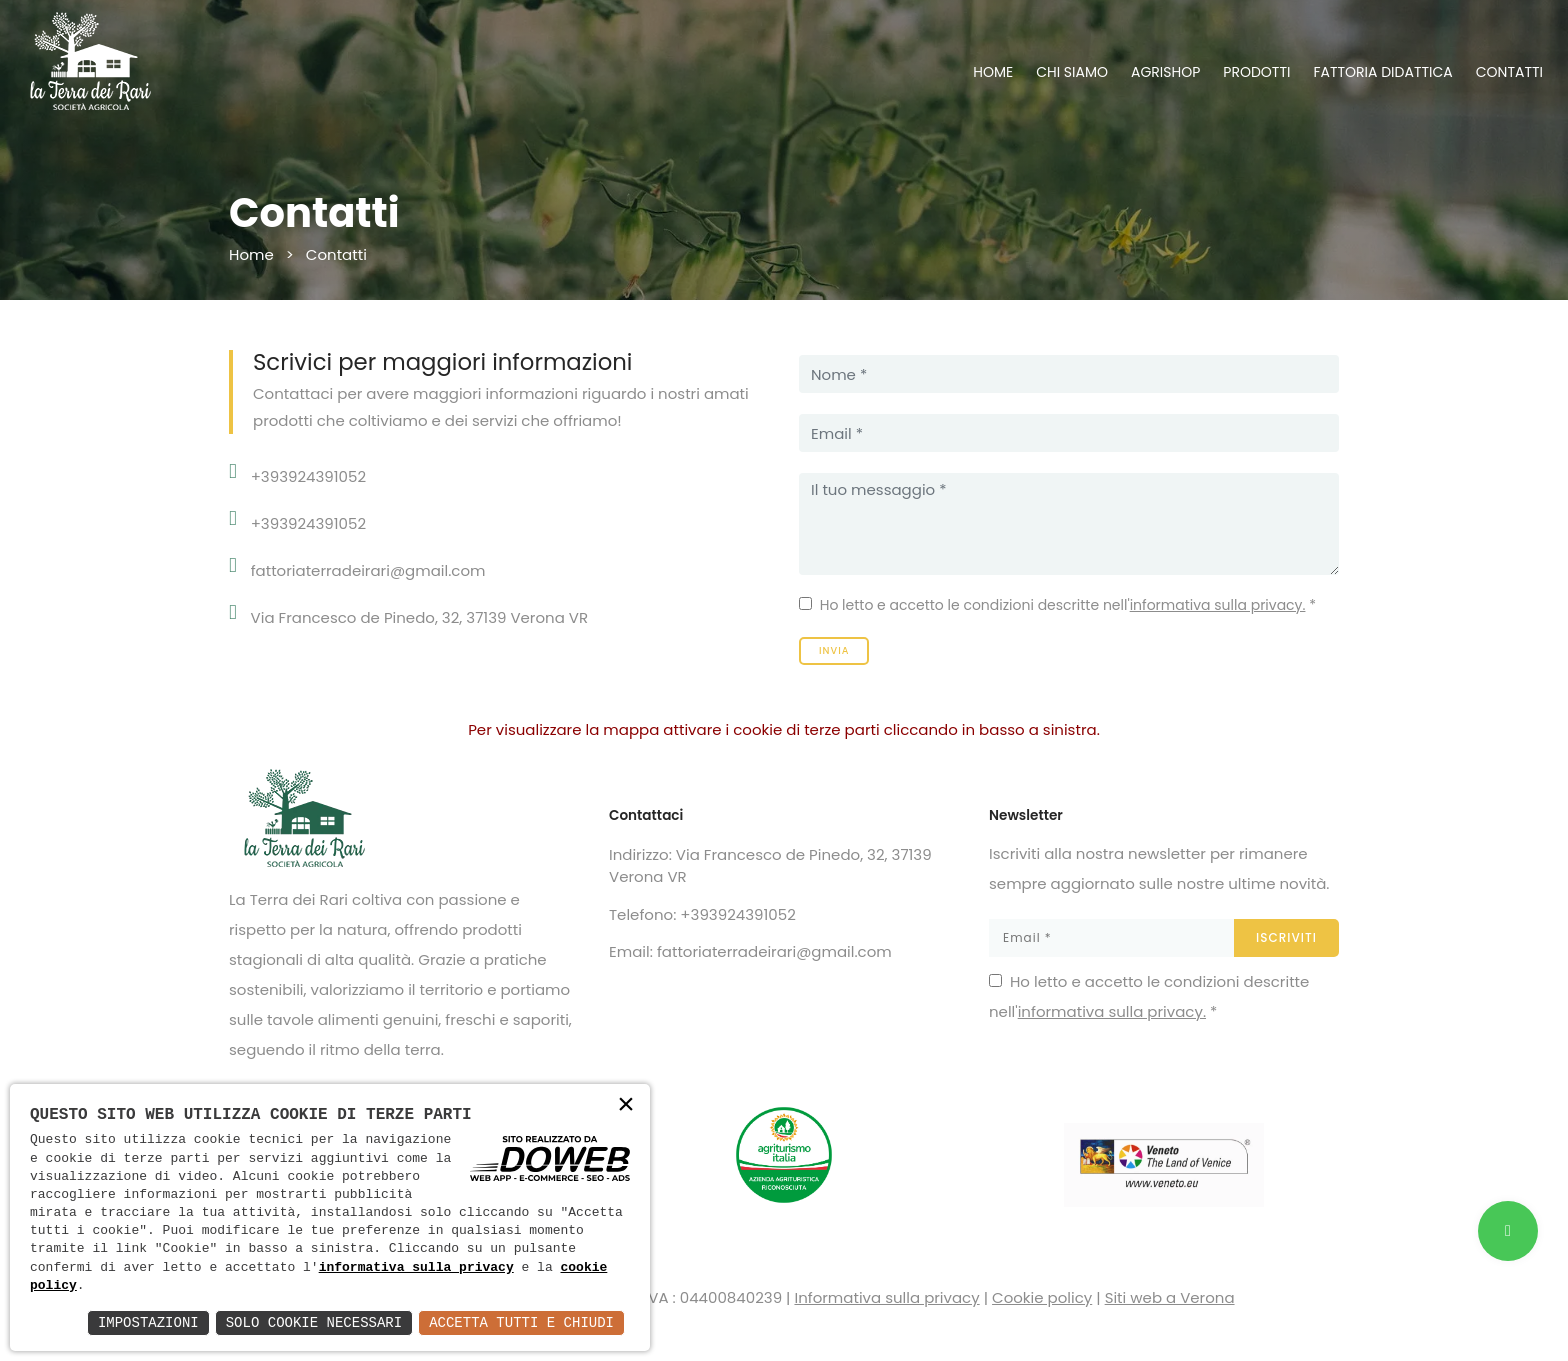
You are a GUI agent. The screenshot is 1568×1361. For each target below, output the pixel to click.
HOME (993, 72)
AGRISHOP (1165, 72)
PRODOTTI (1256, 72)
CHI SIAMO (1072, 72)
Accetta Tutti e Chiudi (521, 1322)
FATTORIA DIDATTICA (1382, 72)
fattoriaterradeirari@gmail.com (368, 570)
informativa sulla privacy (416, 1268)
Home (251, 254)
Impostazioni (148, 1322)
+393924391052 (308, 476)
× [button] (626, 1106)
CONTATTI (1509, 72)
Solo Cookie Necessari (314, 1322)
